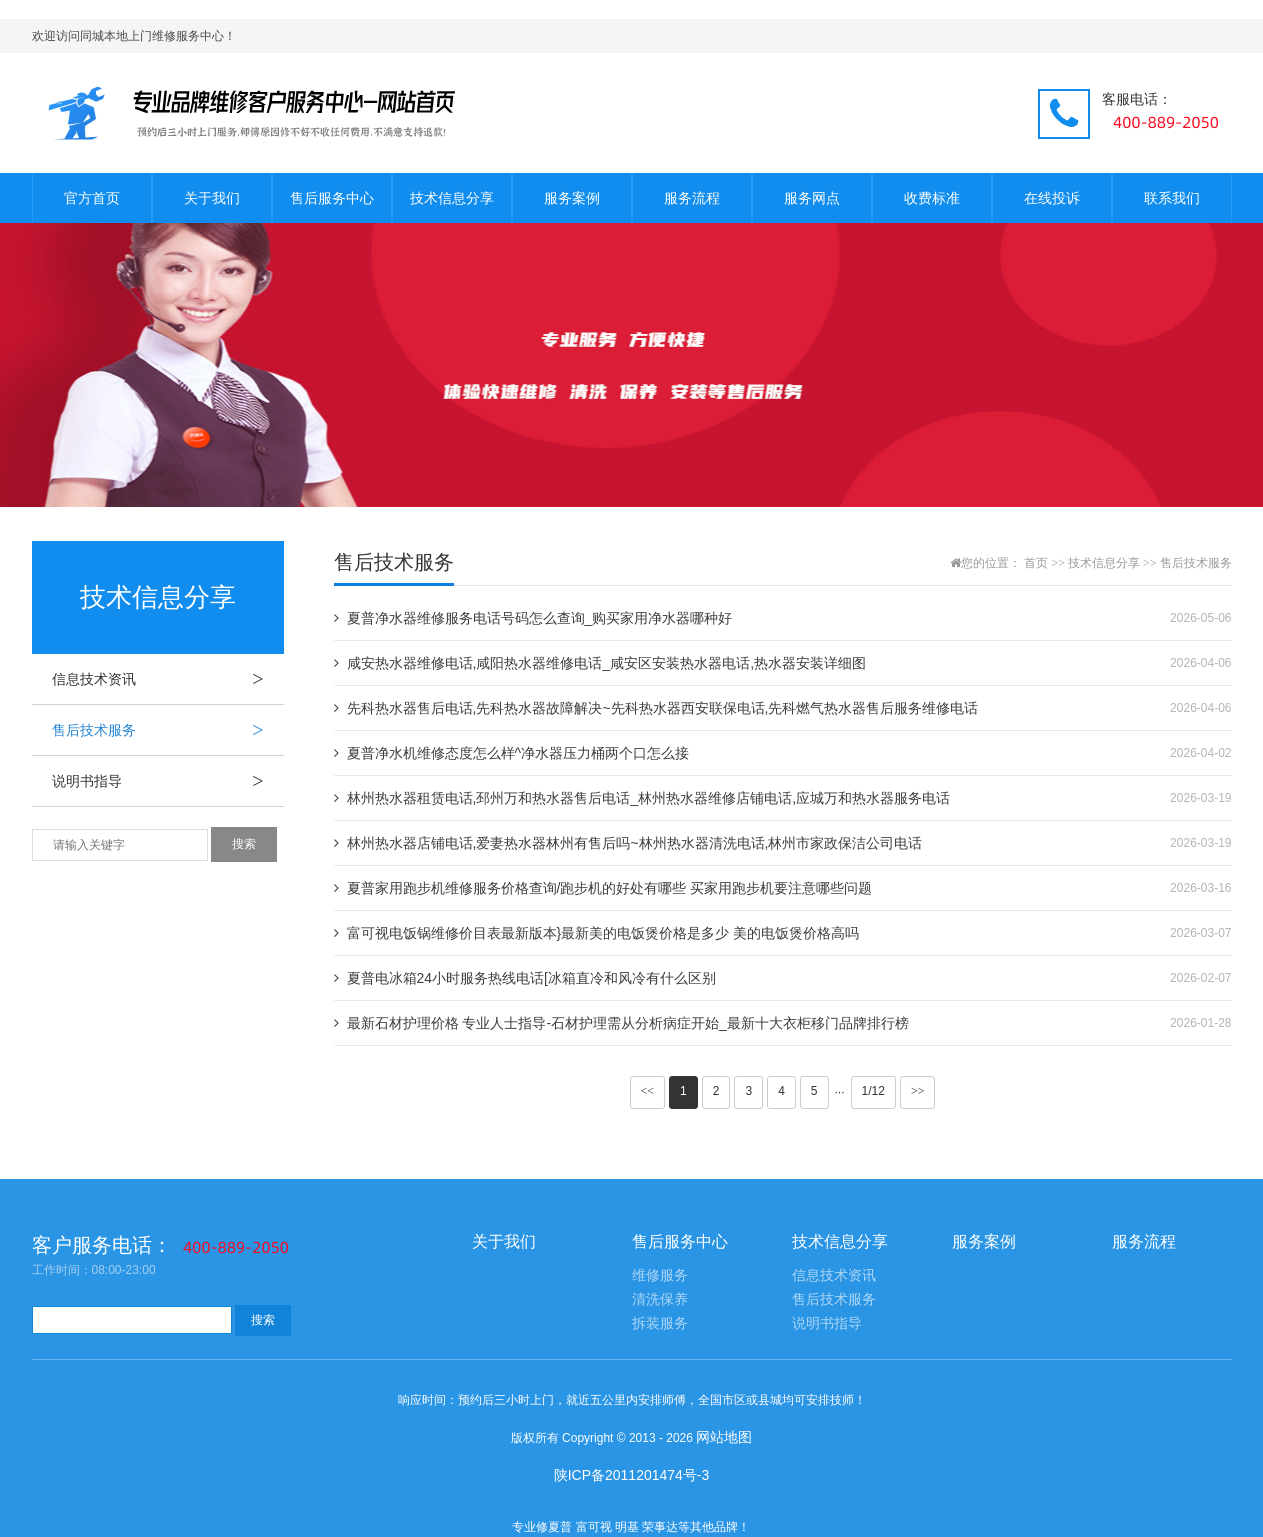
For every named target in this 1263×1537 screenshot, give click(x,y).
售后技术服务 (168, 730)
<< (648, 1091)
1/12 (873, 1091)
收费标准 (932, 198)
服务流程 (692, 198)
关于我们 (212, 198)
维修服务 (660, 1275)
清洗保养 (660, 1299)
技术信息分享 (452, 198)
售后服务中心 (332, 198)
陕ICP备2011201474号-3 (632, 1475)
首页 (1036, 563)
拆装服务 (660, 1323)
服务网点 (812, 198)
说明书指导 (168, 781)
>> (918, 1091)
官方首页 (92, 198)
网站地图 (724, 1437)
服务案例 (572, 198)
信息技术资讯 (168, 679)
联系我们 (1172, 198)
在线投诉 (1052, 198)
